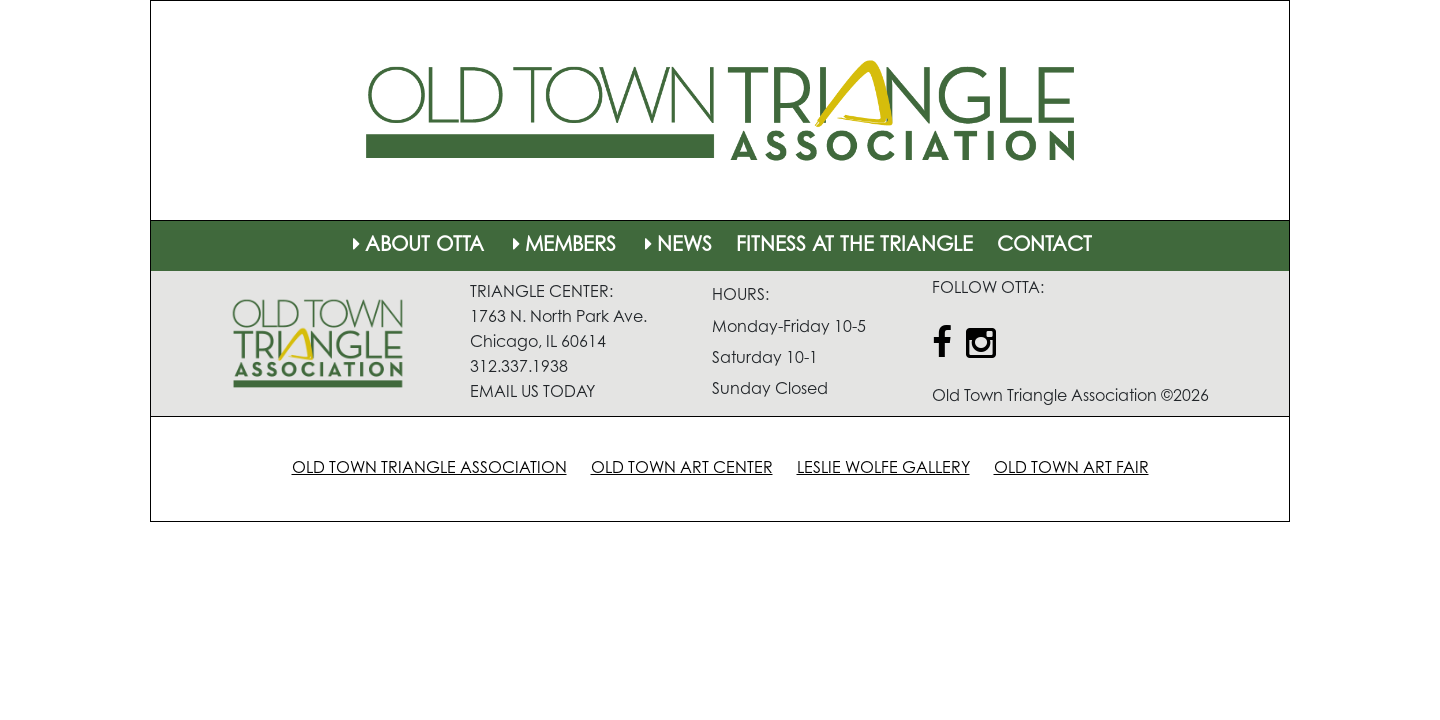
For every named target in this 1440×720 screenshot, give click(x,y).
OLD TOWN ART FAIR (1071, 469)
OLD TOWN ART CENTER (682, 469)
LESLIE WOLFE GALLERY (883, 469)
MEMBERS (562, 246)
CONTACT (1044, 246)
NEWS (676, 246)
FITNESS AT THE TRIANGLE (854, 246)
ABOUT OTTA (416, 246)
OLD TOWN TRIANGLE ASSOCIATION (429, 469)
